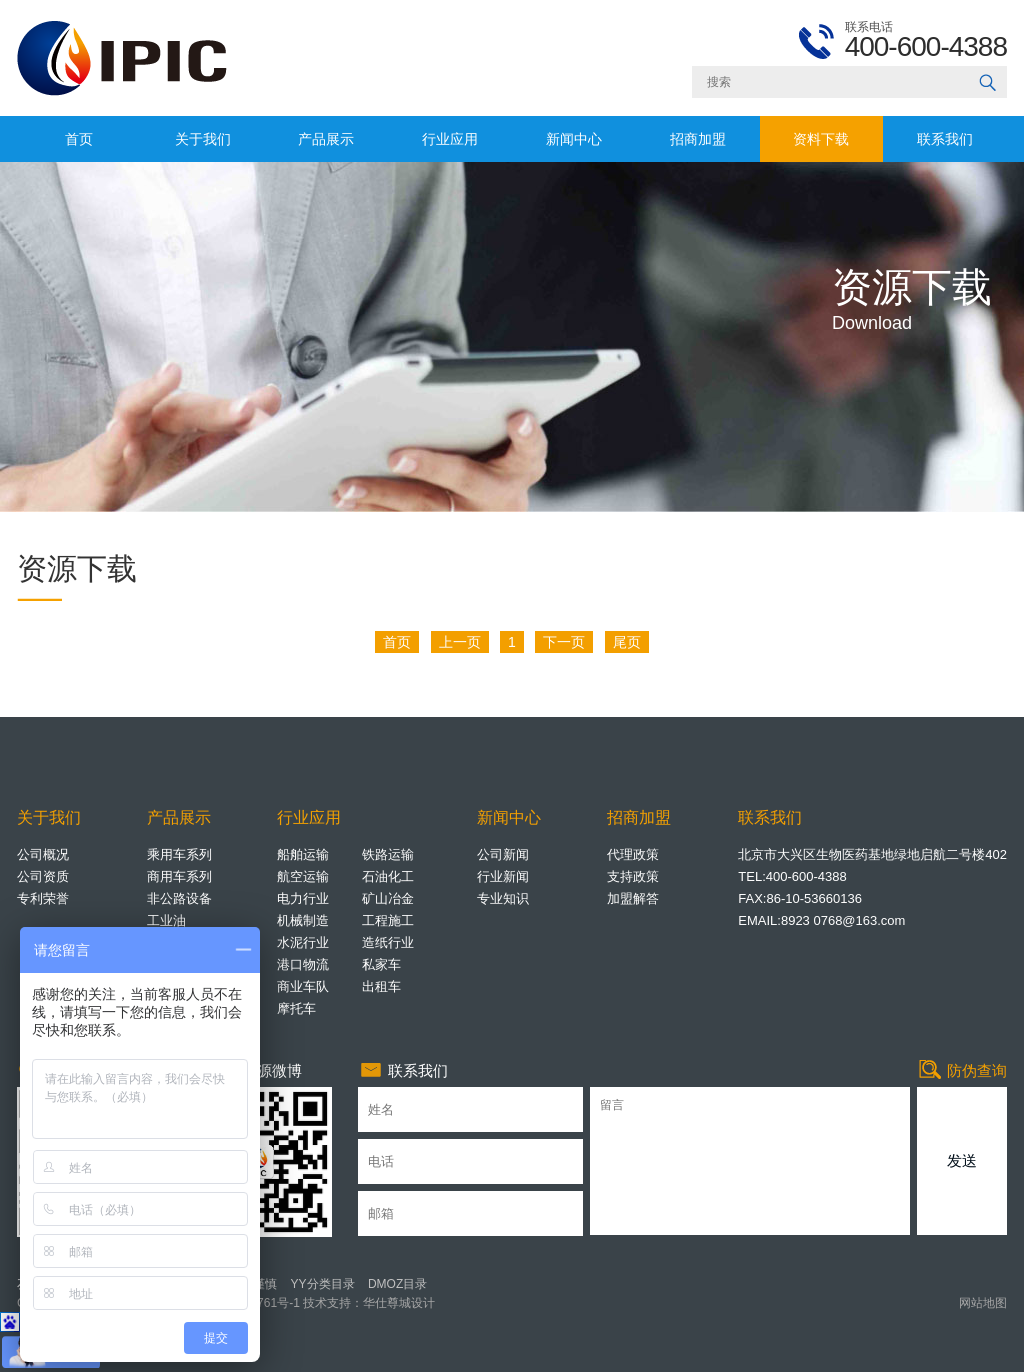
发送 (962, 1160)
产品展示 (326, 139)
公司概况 (43, 854)
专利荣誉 (43, 898)
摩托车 (296, 1008)
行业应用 (450, 139)
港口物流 (303, 964)
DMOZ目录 (397, 1284)
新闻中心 (574, 139)
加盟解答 (633, 898)
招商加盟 (698, 139)
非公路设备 (179, 898)
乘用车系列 (179, 854)
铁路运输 (388, 854)
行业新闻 (503, 876)
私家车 (381, 964)
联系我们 (945, 139)
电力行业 (303, 898)
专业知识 (503, 898)
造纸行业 (388, 942)
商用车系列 (179, 876)
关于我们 (203, 139)
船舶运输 (303, 854)
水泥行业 (303, 942)
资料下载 (821, 139)
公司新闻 (503, 854)
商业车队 (303, 986)
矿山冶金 (388, 898)
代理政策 (633, 854)
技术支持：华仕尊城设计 (367, 1303)
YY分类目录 (323, 1284)
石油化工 (388, 876)
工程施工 (388, 920)
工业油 (166, 920)
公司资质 (43, 876)
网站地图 (983, 1303)
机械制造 (303, 920)
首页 (79, 139)
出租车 (381, 986)
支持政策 (633, 876)
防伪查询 (962, 1071)
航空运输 (303, 876)
